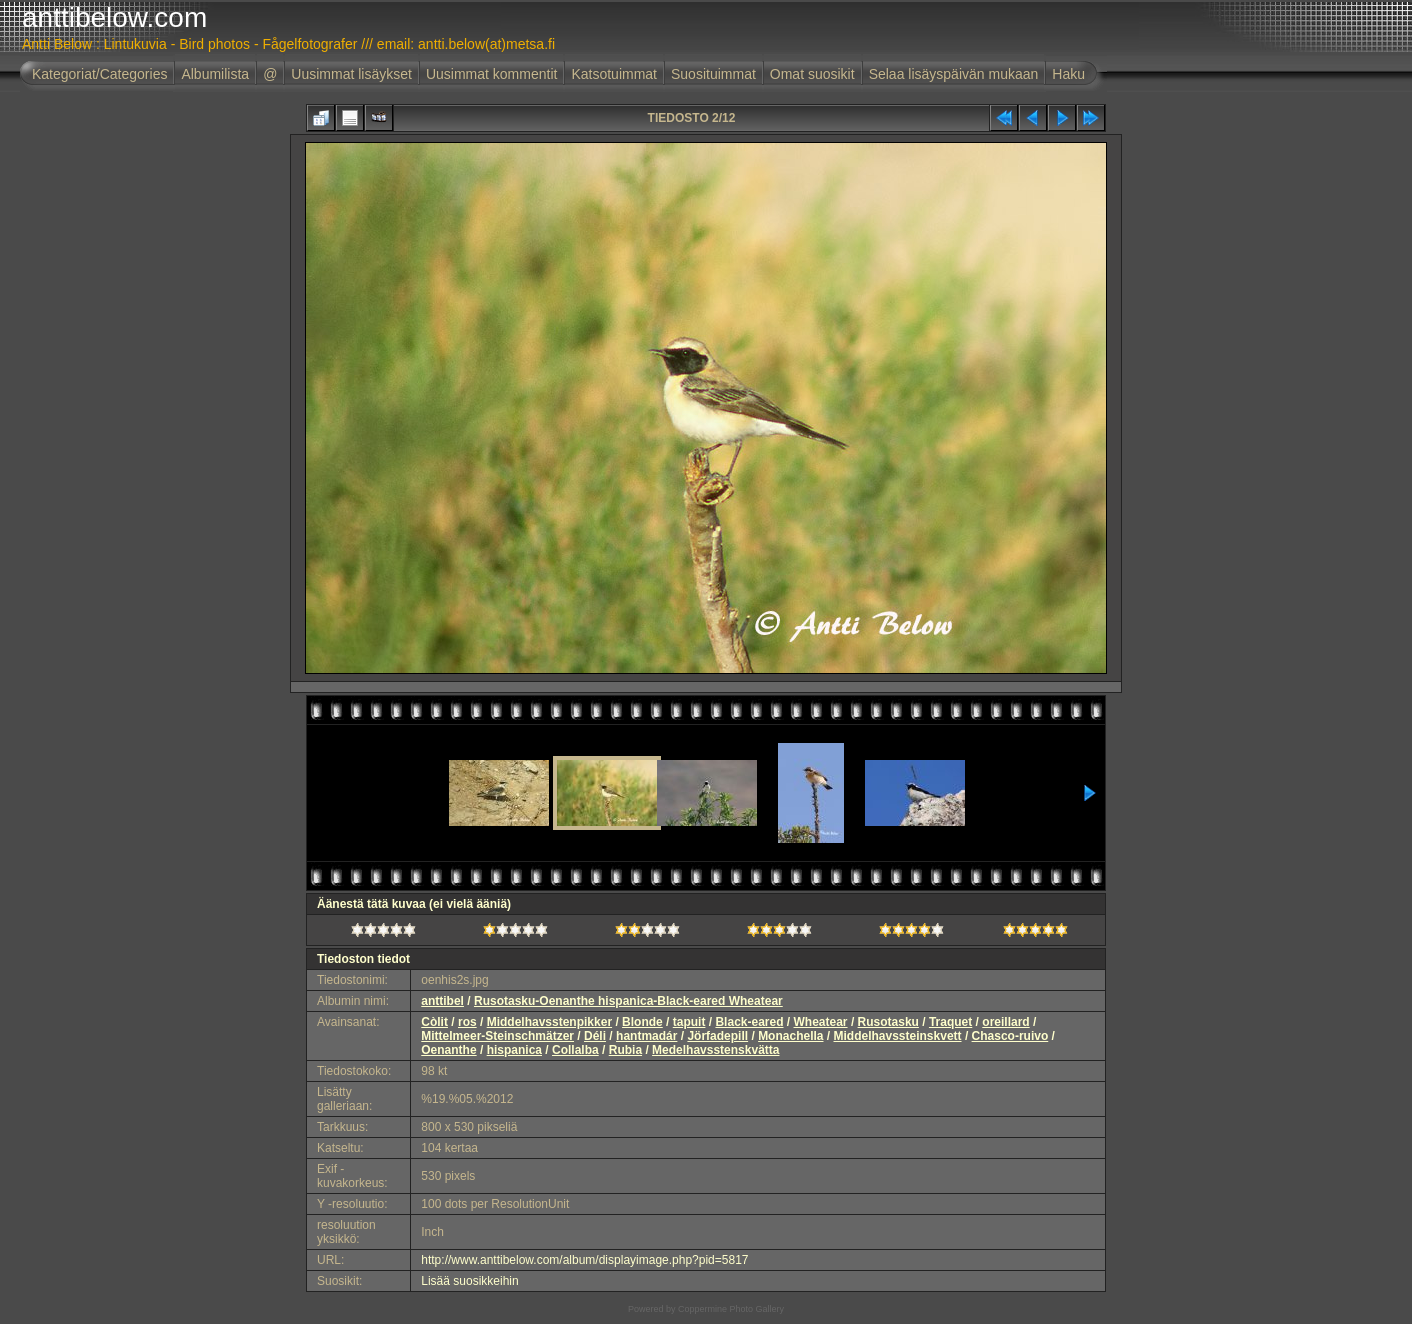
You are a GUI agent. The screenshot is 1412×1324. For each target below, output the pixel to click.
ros (467, 1022)
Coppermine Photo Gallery (731, 1309)
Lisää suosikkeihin (469, 1281)
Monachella (790, 1036)
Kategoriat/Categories (99, 74)
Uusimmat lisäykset (351, 74)
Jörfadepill (717, 1036)
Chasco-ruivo (1010, 1036)
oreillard (1005, 1022)
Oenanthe (448, 1050)
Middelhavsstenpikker (549, 1022)
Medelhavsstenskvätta (715, 1050)
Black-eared (749, 1022)
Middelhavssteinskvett (898, 1036)
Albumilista (215, 74)
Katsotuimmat (614, 74)
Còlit (434, 1022)
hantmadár (646, 1036)
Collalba (575, 1050)
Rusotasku (888, 1022)
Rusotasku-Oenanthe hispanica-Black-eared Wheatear (628, 1001)
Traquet (950, 1022)
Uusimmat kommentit (491, 74)
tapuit (689, 1022)
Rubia (625, 1050)
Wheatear (821, 1022)
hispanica (514, 1050)
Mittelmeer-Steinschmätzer (497, 1036)
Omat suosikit (812, 74)
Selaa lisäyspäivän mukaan (954, 74)
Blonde (642, 1022)
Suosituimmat (713, 74)
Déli (595, 1036)
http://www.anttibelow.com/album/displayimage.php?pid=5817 (584, 1260)
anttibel (442, 1001)
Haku (1068, 74)
